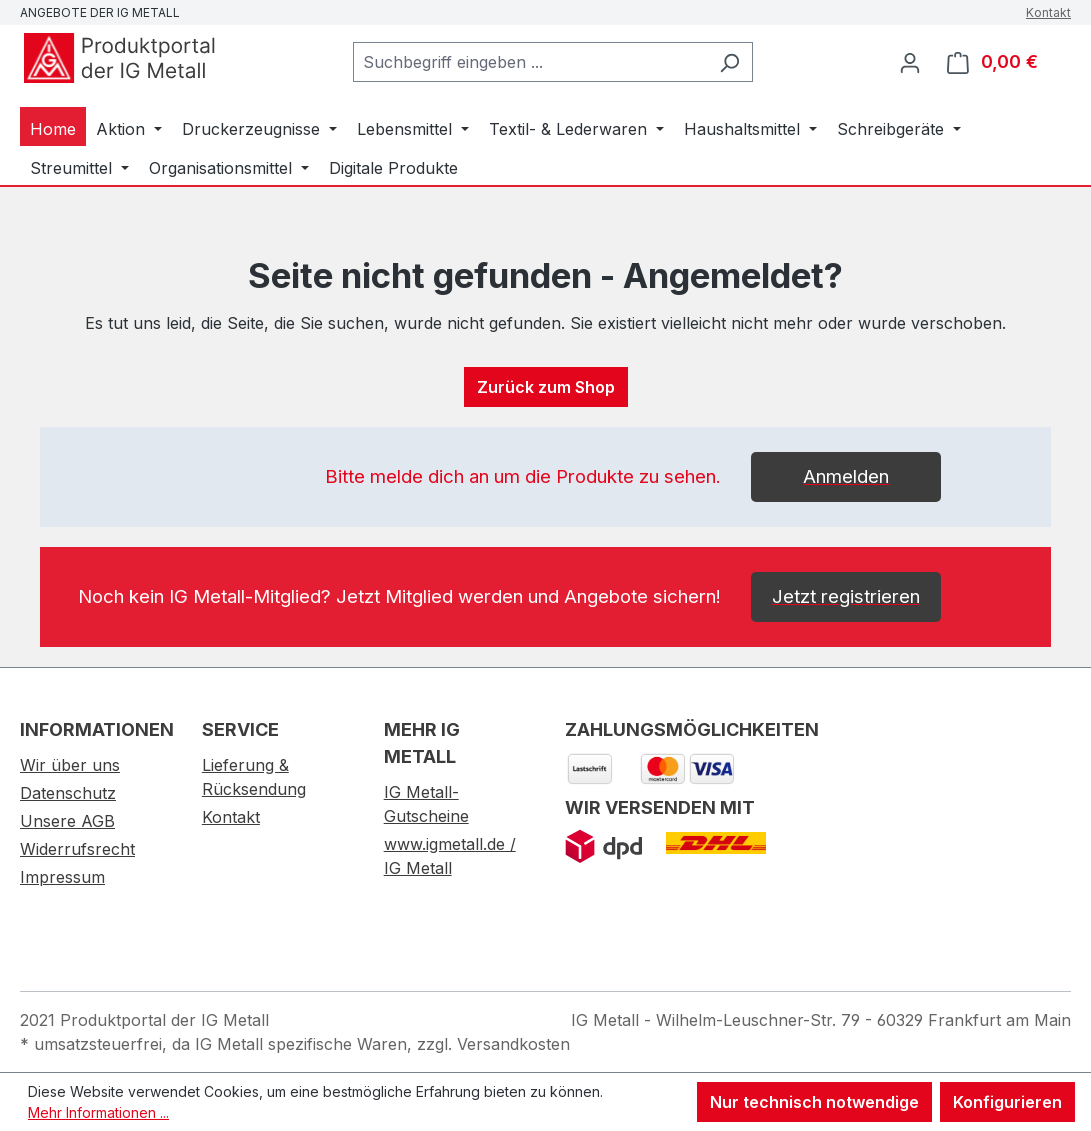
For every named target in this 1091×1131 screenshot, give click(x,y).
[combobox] (530, 62)
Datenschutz (68, 793)
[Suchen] (729, 62)
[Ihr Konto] (910, 62)
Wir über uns (70, 765)
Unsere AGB (67, 821)
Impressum (62, 877)
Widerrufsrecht (77, 849)
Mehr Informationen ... (98, 1112)
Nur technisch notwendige (814, 1102)
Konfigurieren (1007, 1102)
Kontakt (1048, 12)
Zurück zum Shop (546, 387)
